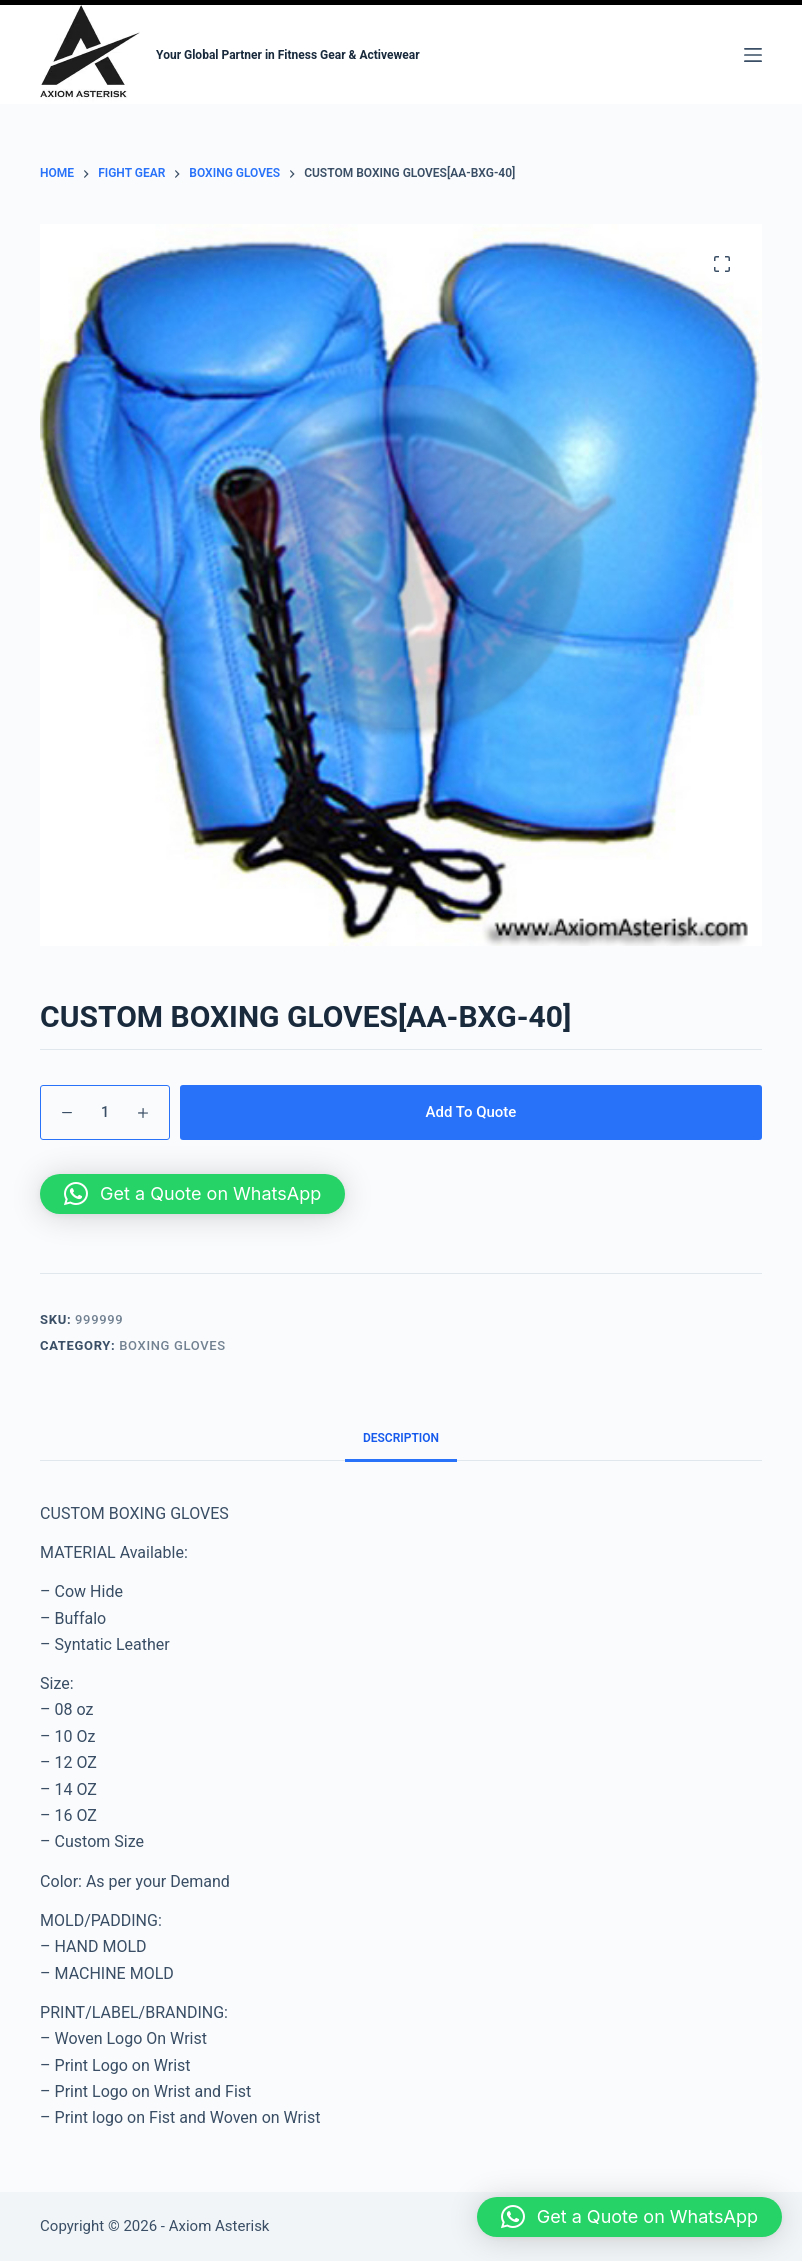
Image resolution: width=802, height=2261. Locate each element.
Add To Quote (471, 1112)
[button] (192, 1194)
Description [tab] (401, 1438)
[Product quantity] (105, 1112)
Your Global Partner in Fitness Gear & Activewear (288, 55)
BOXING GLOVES (172, 1345)
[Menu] (753, 55)
